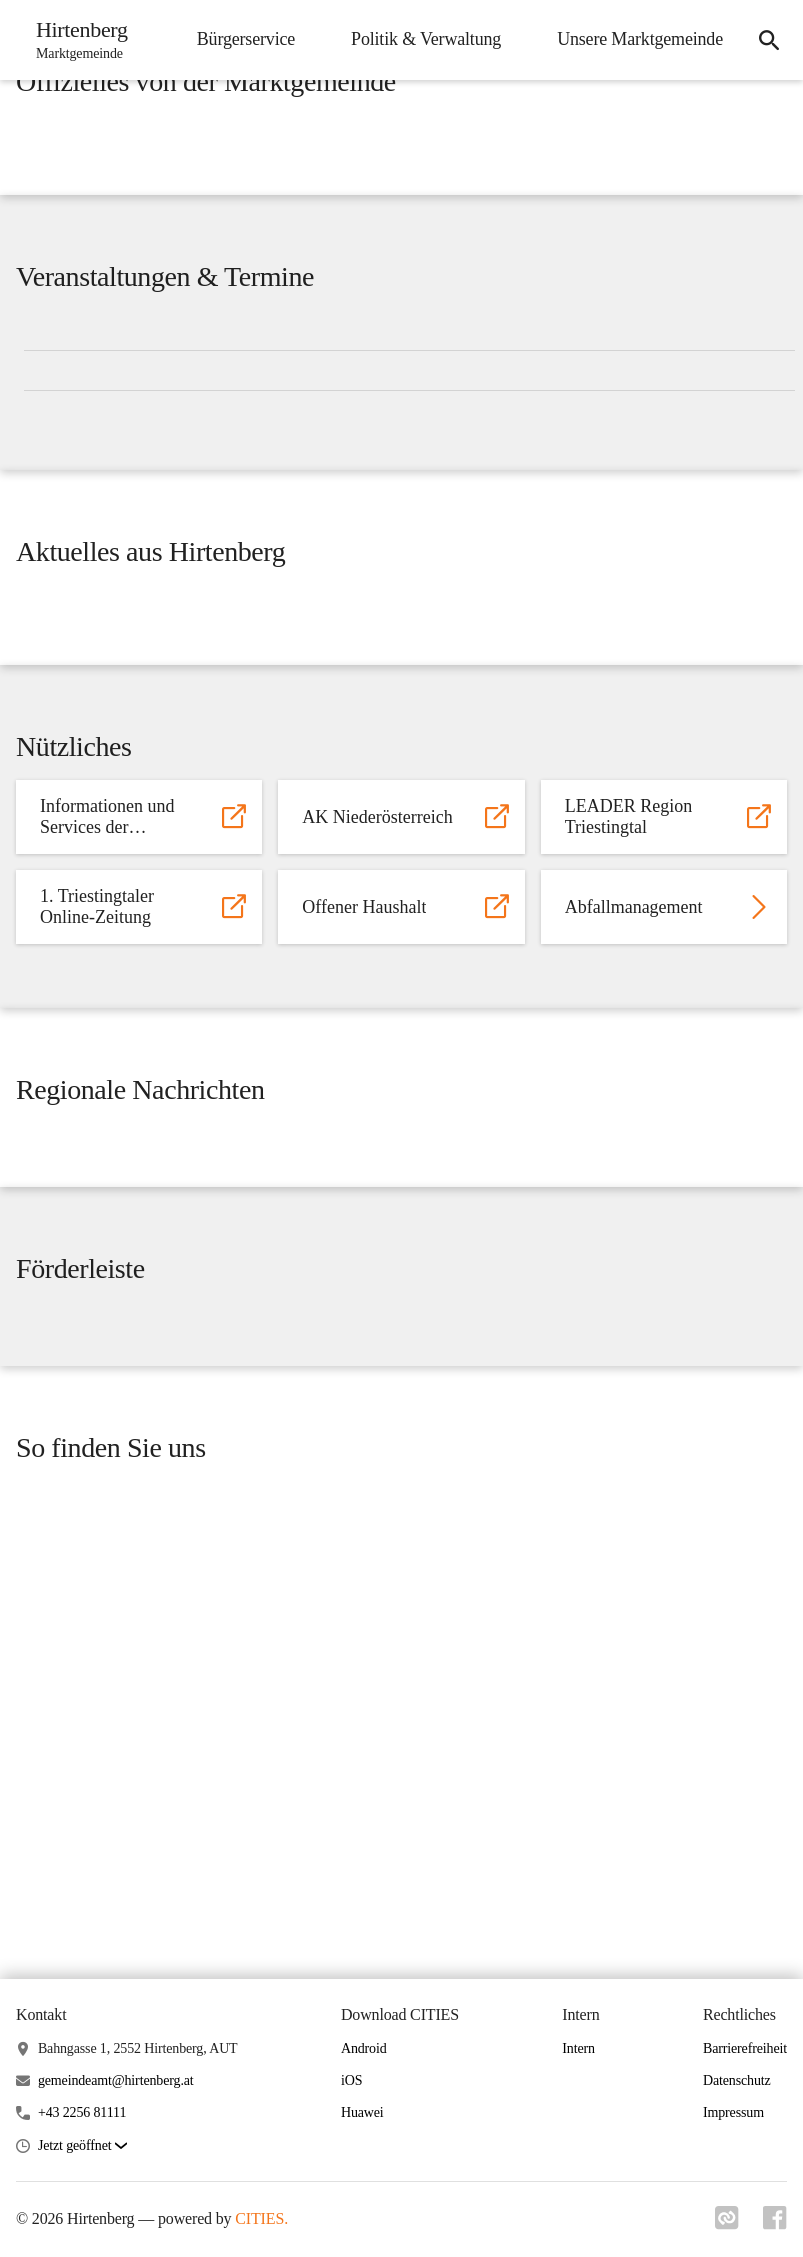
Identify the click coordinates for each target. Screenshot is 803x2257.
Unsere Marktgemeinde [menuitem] (640, 39)
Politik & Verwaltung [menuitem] (426, 39)
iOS (351, 2080)
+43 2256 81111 (82, 2112)
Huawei (362, 2112)
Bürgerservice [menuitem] (246, 39)
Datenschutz (737, 2080)
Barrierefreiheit (745, 2048)
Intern (578, 2048)
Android (364, 2048)
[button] (82, 2146)
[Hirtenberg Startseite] (76, 40)
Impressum (733, 2112)
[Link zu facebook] (775, 2224)
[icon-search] (769, 40)
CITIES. (261, 2218)
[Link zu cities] (727, 2224)
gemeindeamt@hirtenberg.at (116, 2080)
